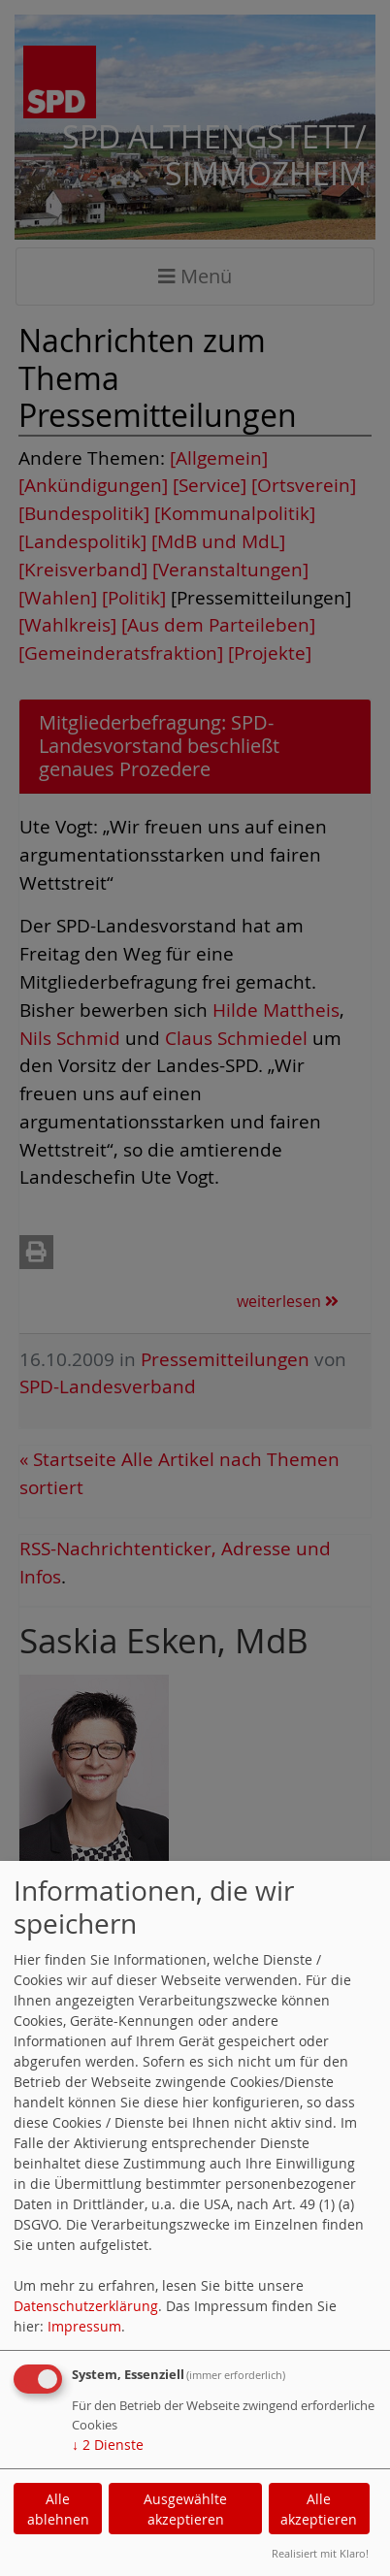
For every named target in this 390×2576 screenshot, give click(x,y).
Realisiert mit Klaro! (320, 2553)
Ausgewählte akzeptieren (185, 2509)
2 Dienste (108, 2444)
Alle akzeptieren (318, 2509)
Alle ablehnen (58, 2509)
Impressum (84, 2326)
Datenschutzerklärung (86, 2306)
